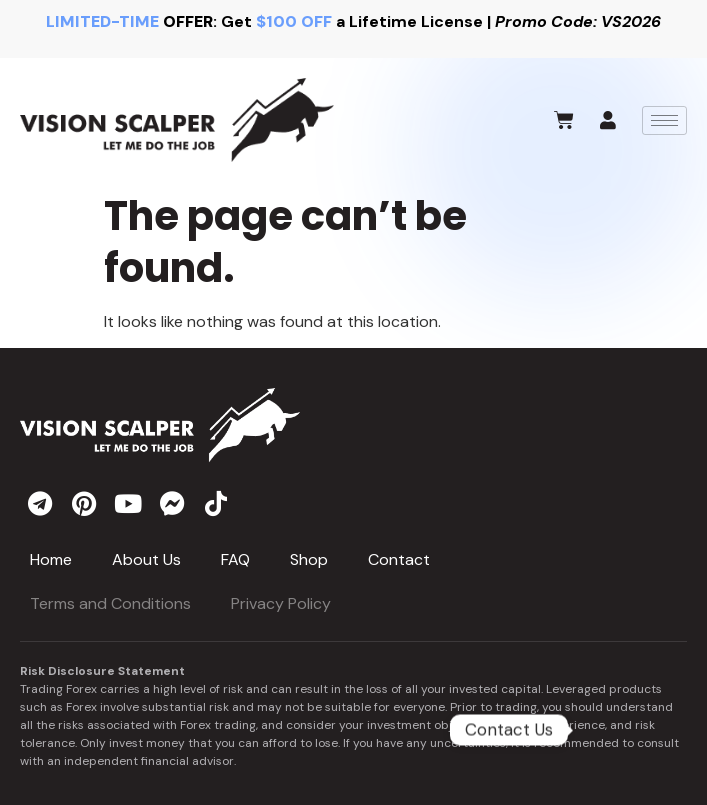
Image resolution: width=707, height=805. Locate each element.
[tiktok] (216, 503)
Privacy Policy (281, 603)
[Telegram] (628, 730)
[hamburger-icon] (664, 120)
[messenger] (172, 503)
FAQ (235, 559)
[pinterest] (84, 503)
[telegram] (40, 503)
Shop (309, 559)
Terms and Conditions (110, 603)
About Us (146, 559)
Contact (399, 559)
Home (51, 559)
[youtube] (128, 503)
